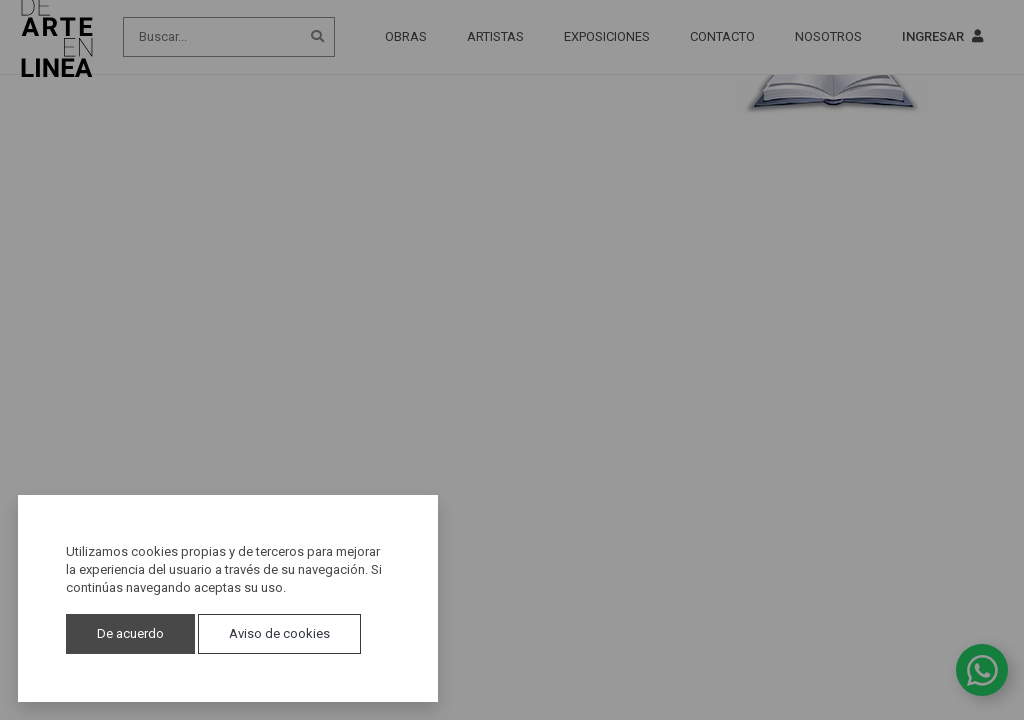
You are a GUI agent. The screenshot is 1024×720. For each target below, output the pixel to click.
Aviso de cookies (279, 633)
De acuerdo (130, 633)
